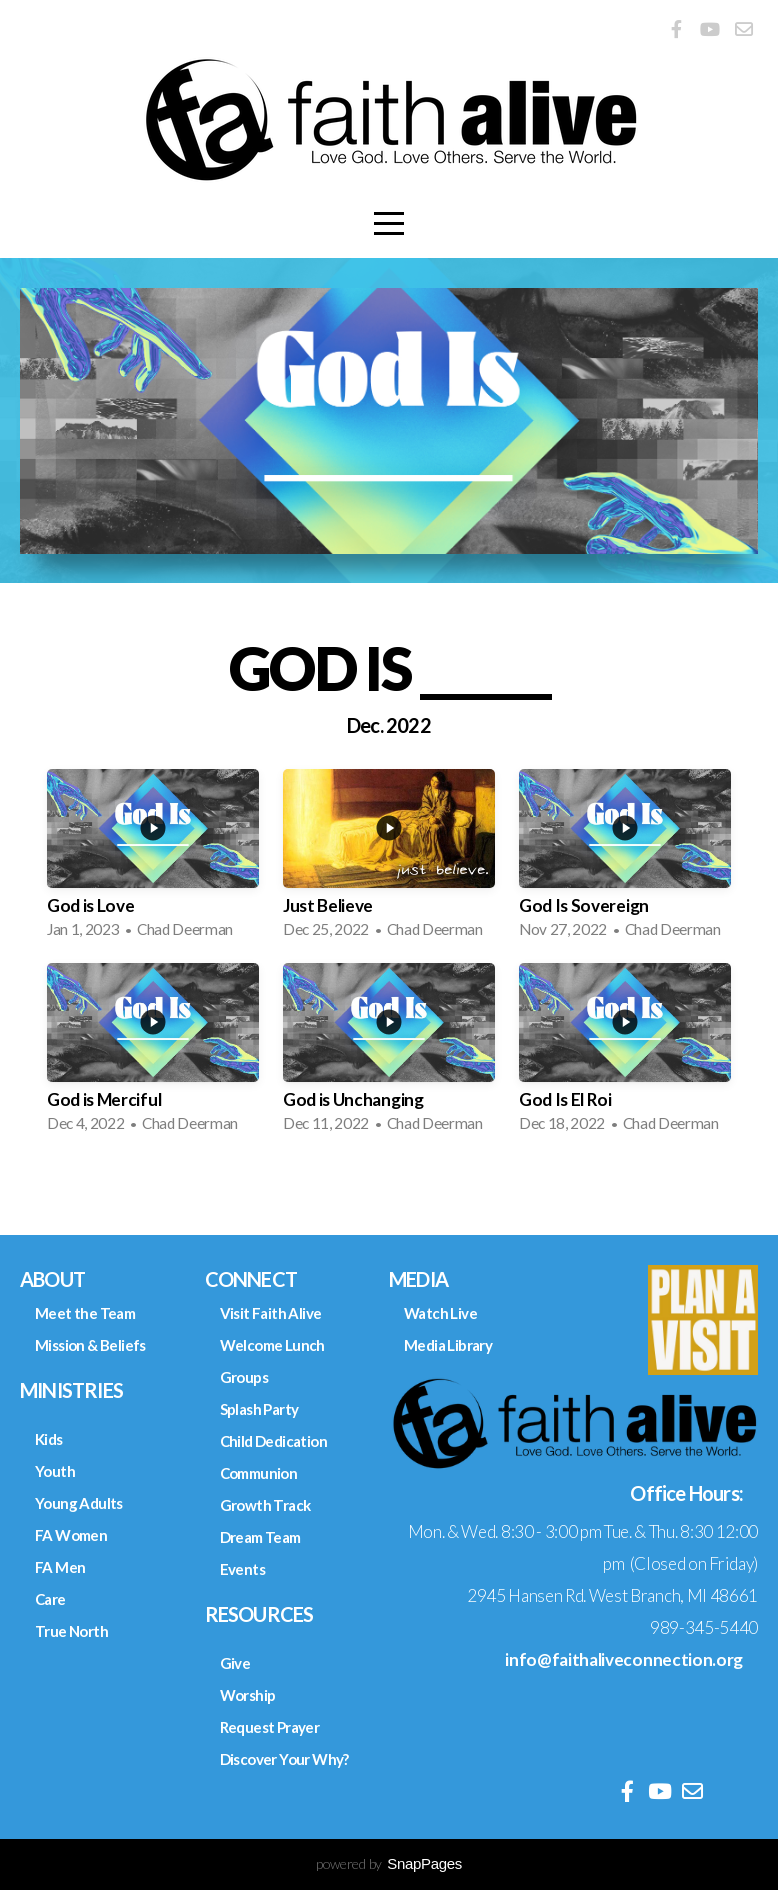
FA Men (60, 1567)
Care (50, 1599)
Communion (259, 1473)
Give (235, 1663)
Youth (55, 1471)
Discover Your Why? (284, 1759)
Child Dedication (273, 1441)
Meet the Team (85, 1313)
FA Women (71, 1535)
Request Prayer (270, 1727)
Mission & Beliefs (90, 1345)
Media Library (448, 1345)
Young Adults (79, 1503)
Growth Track (265, 1505)
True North (71, 1631)
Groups (244, 1377)
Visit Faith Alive (271, 1313)
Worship (248, 1695)
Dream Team (260, 1537)
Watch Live (440, 1313)
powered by (389, 1863)
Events (242, 1569)
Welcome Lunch (272, 1345)
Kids (49, 1439)
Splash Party (259, 1409)
